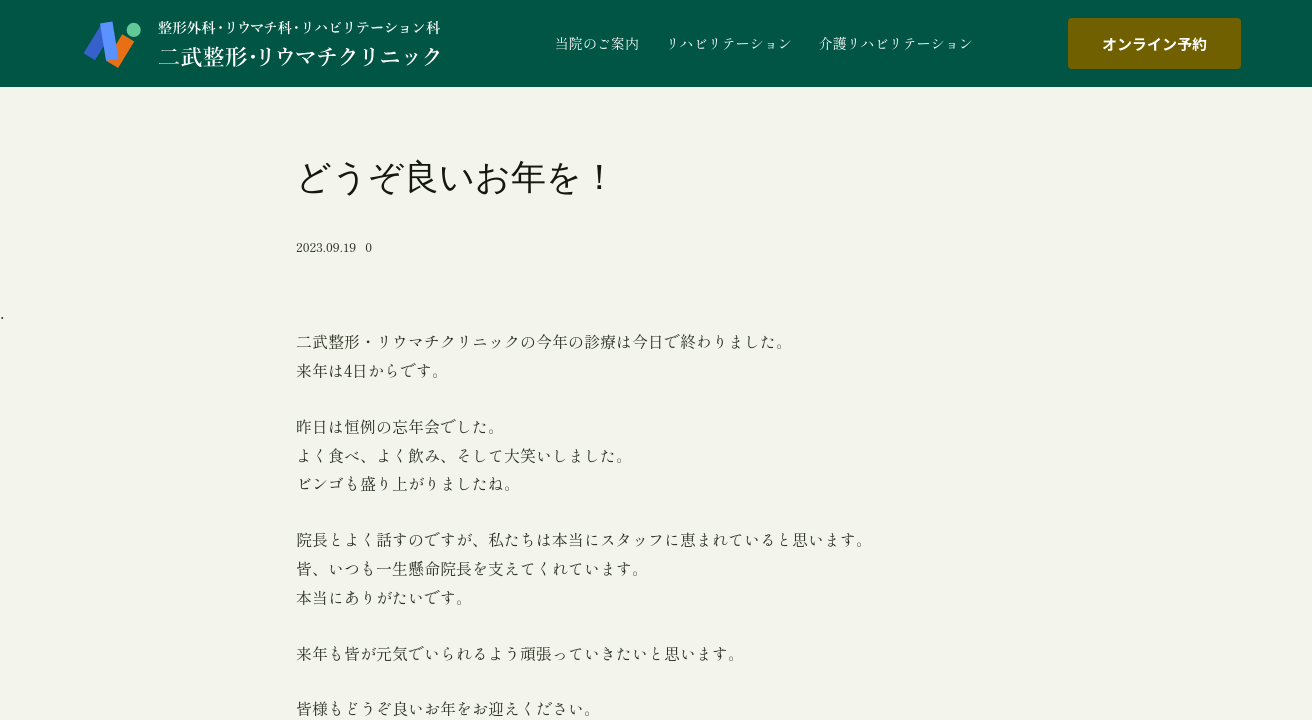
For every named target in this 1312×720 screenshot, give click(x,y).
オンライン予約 (1154, 43)
